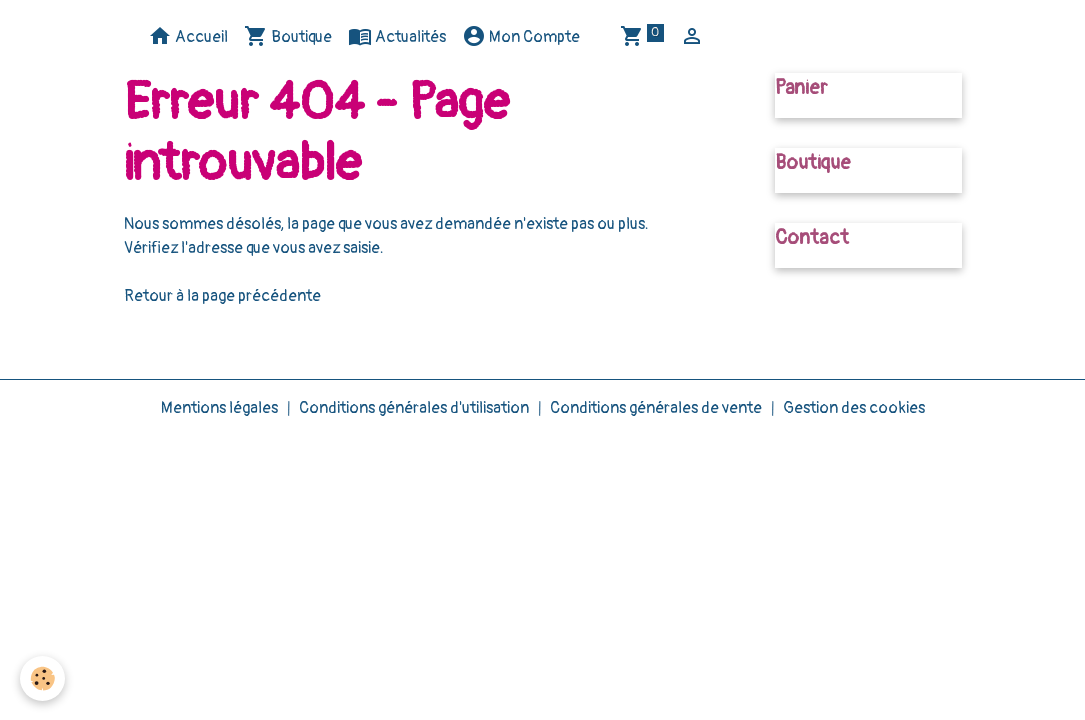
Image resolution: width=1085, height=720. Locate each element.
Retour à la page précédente (222, 296)
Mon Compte (521, 36)
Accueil (188, 36)
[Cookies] (42, 678)
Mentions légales (219, 408)
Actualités (397, 36)
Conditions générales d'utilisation (414, 408)
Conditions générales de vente (656, 408)
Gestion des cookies (854, 408)
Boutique (288, 36)
